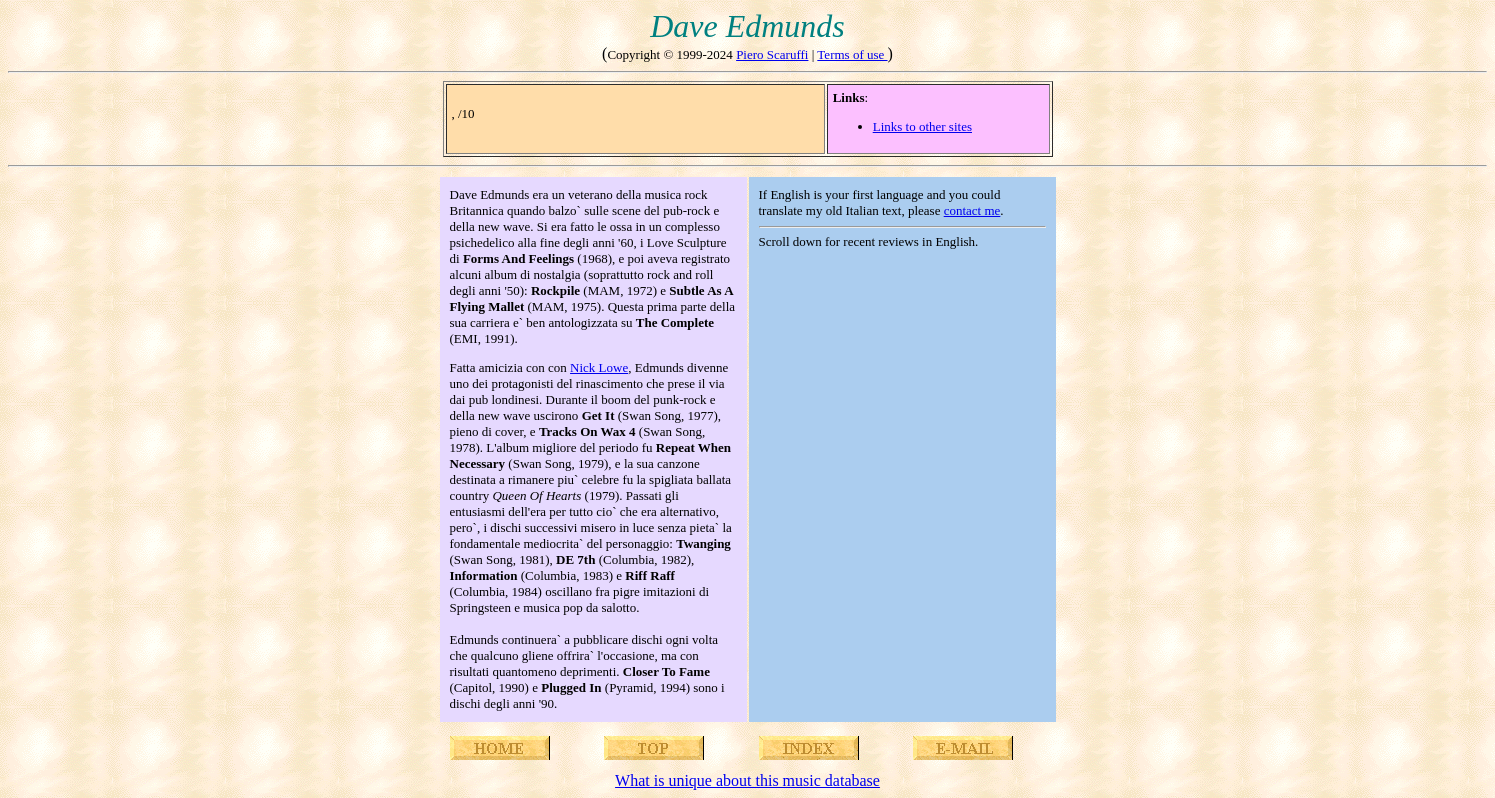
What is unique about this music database (747, 780)
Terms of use (852, 54)
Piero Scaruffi (772, 54)
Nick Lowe (599, 367)
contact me (972, 210)
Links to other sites (922, 126)
